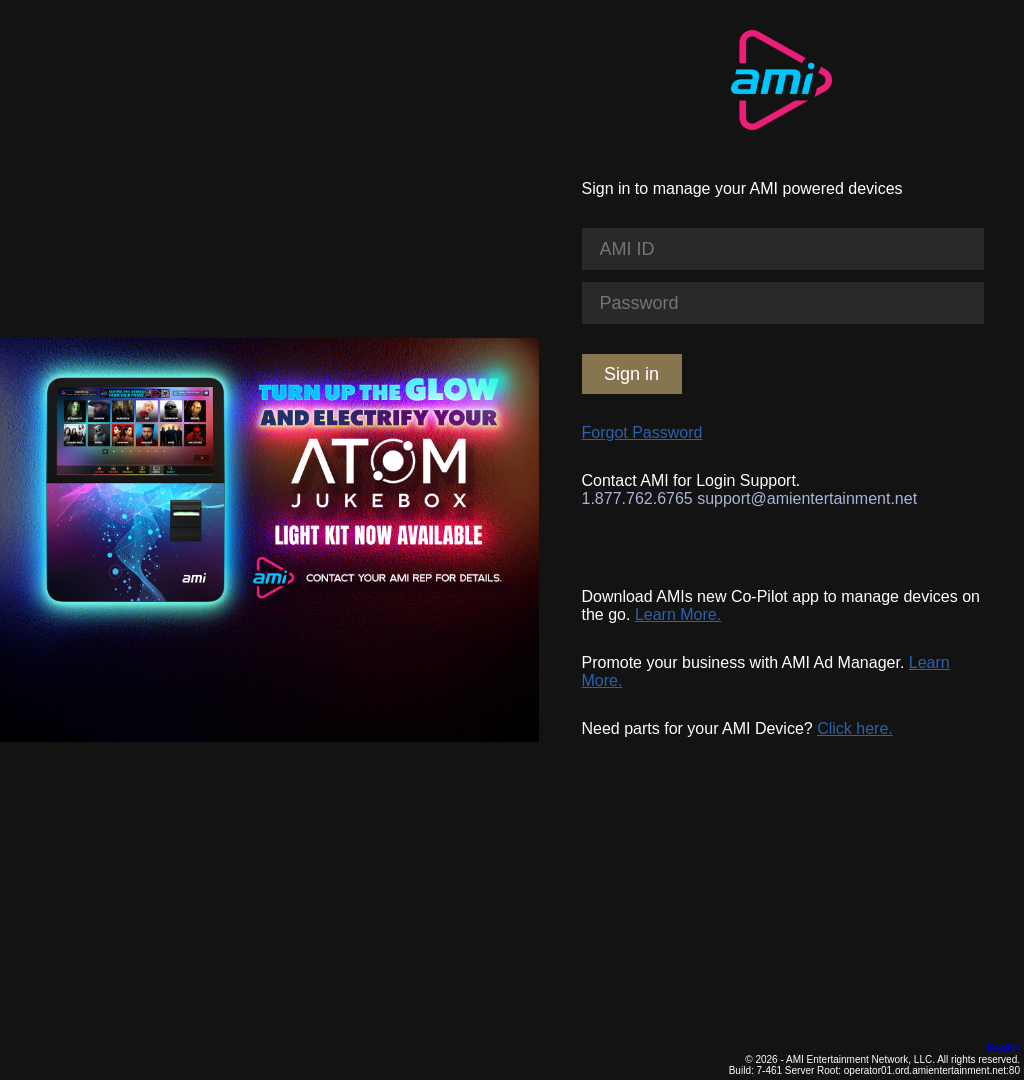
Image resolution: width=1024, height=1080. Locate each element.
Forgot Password (642, 432)
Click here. (855, 728)
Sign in (631, 374)
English (1003, 1048)
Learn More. (678, 614)
